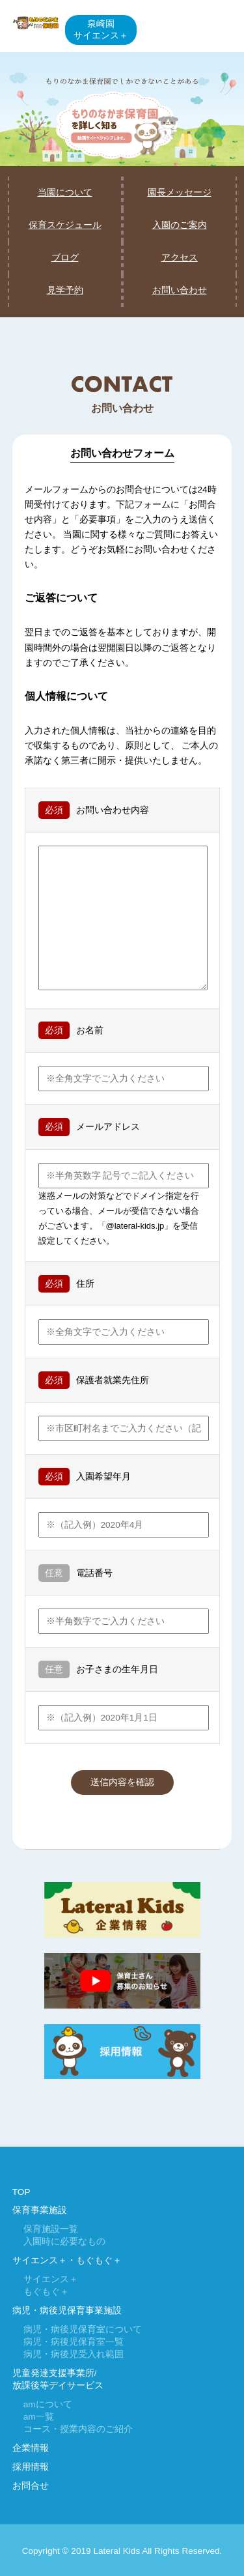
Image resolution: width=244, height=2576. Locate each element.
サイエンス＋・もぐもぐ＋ (67, 2260)
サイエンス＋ (50, 2279)
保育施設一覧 (50, 2229)
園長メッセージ (179, 192)
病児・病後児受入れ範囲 (73, 2354)
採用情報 (30, 2467)
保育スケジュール (65, 225)
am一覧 (38, 2417)
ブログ (65, 258)
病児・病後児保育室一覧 (73, 2342)
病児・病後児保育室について (82, 2329)
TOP (21, 2192)
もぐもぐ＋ (46, 2292)
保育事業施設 (39, 2210)
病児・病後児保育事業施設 (67, 2310)
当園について (65, 192)
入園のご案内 (179, 225)
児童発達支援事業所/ (54, 2373)
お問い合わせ (179, 290)
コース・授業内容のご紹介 (78, 2429)
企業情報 (30, 2448)
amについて (47, 2404)
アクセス (179, 258)
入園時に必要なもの (64, 2241)
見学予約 (65, 290)
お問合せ (30, 2486)
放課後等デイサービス (57, 2385)
